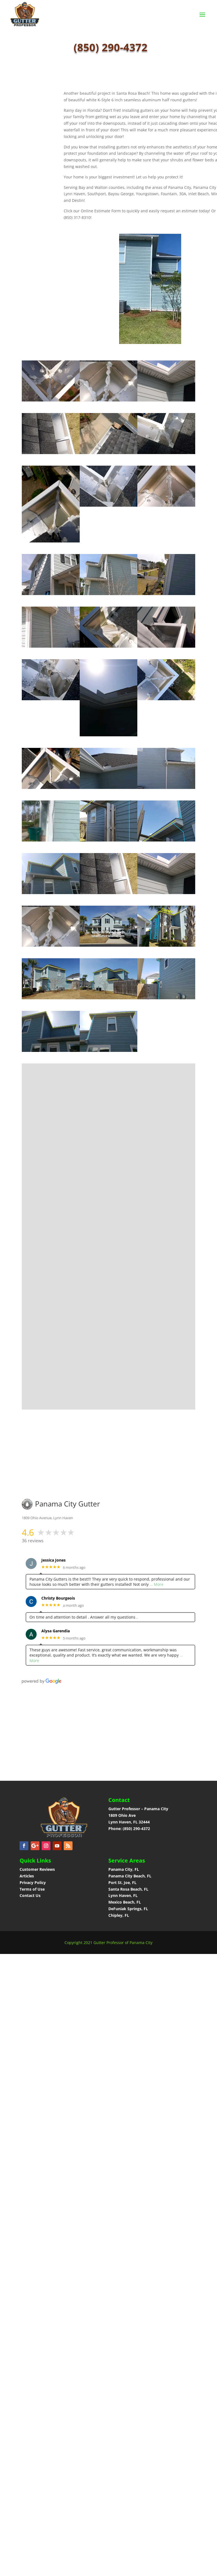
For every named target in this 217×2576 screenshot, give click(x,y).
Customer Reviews (37, 1869)
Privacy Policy (33, 1882)
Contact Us (30, 1895)
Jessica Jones (53, 1560)
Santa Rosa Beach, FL (128, 1889)
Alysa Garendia (55, 1631)
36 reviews (33, 1541)
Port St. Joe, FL (123, 1882)
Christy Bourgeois (58, 1598)
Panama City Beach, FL (129, 1876)
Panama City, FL (123, 1869)
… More (157, 1584)
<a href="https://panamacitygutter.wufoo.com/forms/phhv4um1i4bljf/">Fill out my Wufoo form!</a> (113, 1242)
